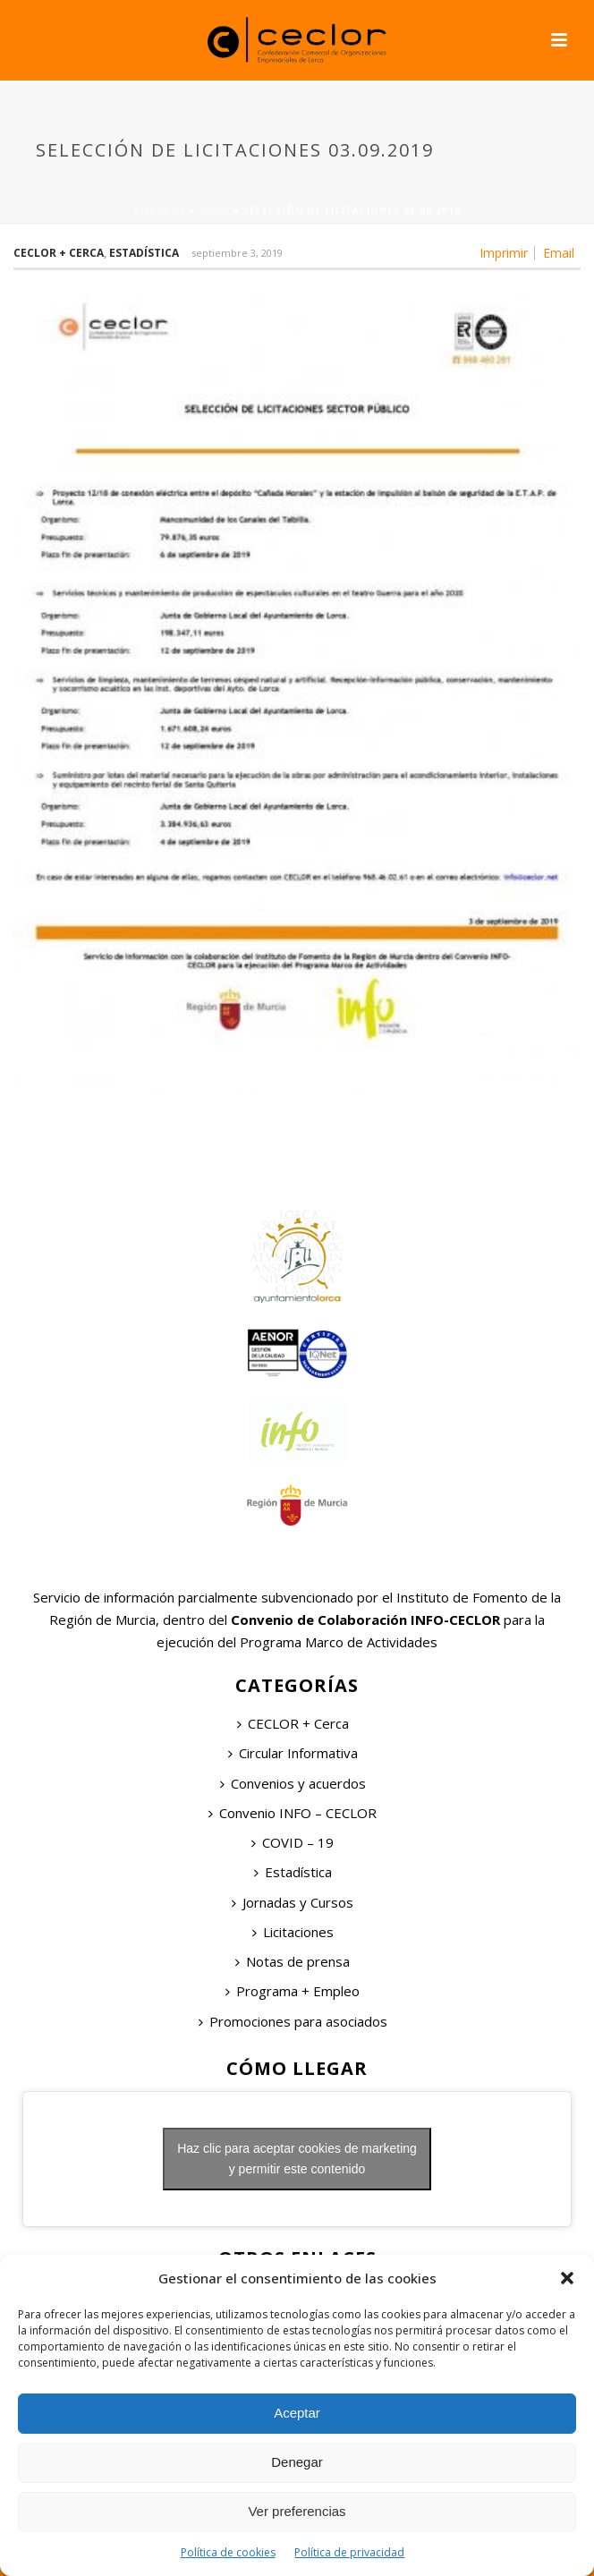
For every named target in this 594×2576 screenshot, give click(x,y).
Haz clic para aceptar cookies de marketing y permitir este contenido (297, 2158)
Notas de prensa (292, 1961)
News (214, 210)
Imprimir (503, 253)
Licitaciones (293, 1932)
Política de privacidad (349, 2552)
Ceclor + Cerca (58, 252)
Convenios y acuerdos (293, 1783)
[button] (567, 2278)
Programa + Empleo (292, 1991)
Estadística (144, 252)
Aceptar (297, 2412)
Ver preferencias (296, 2511)
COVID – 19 (292, 1842)
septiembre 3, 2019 (237, 252)
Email (558, 253)
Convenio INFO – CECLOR (292, 1813)
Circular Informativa (293, 1753)
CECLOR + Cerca (293, 1723)
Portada (159, 210)
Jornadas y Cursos (292, 1902)
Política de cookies (228, 2552)
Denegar (297, 2462)
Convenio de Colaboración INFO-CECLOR (363, 1619)
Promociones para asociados (293, 2021)
